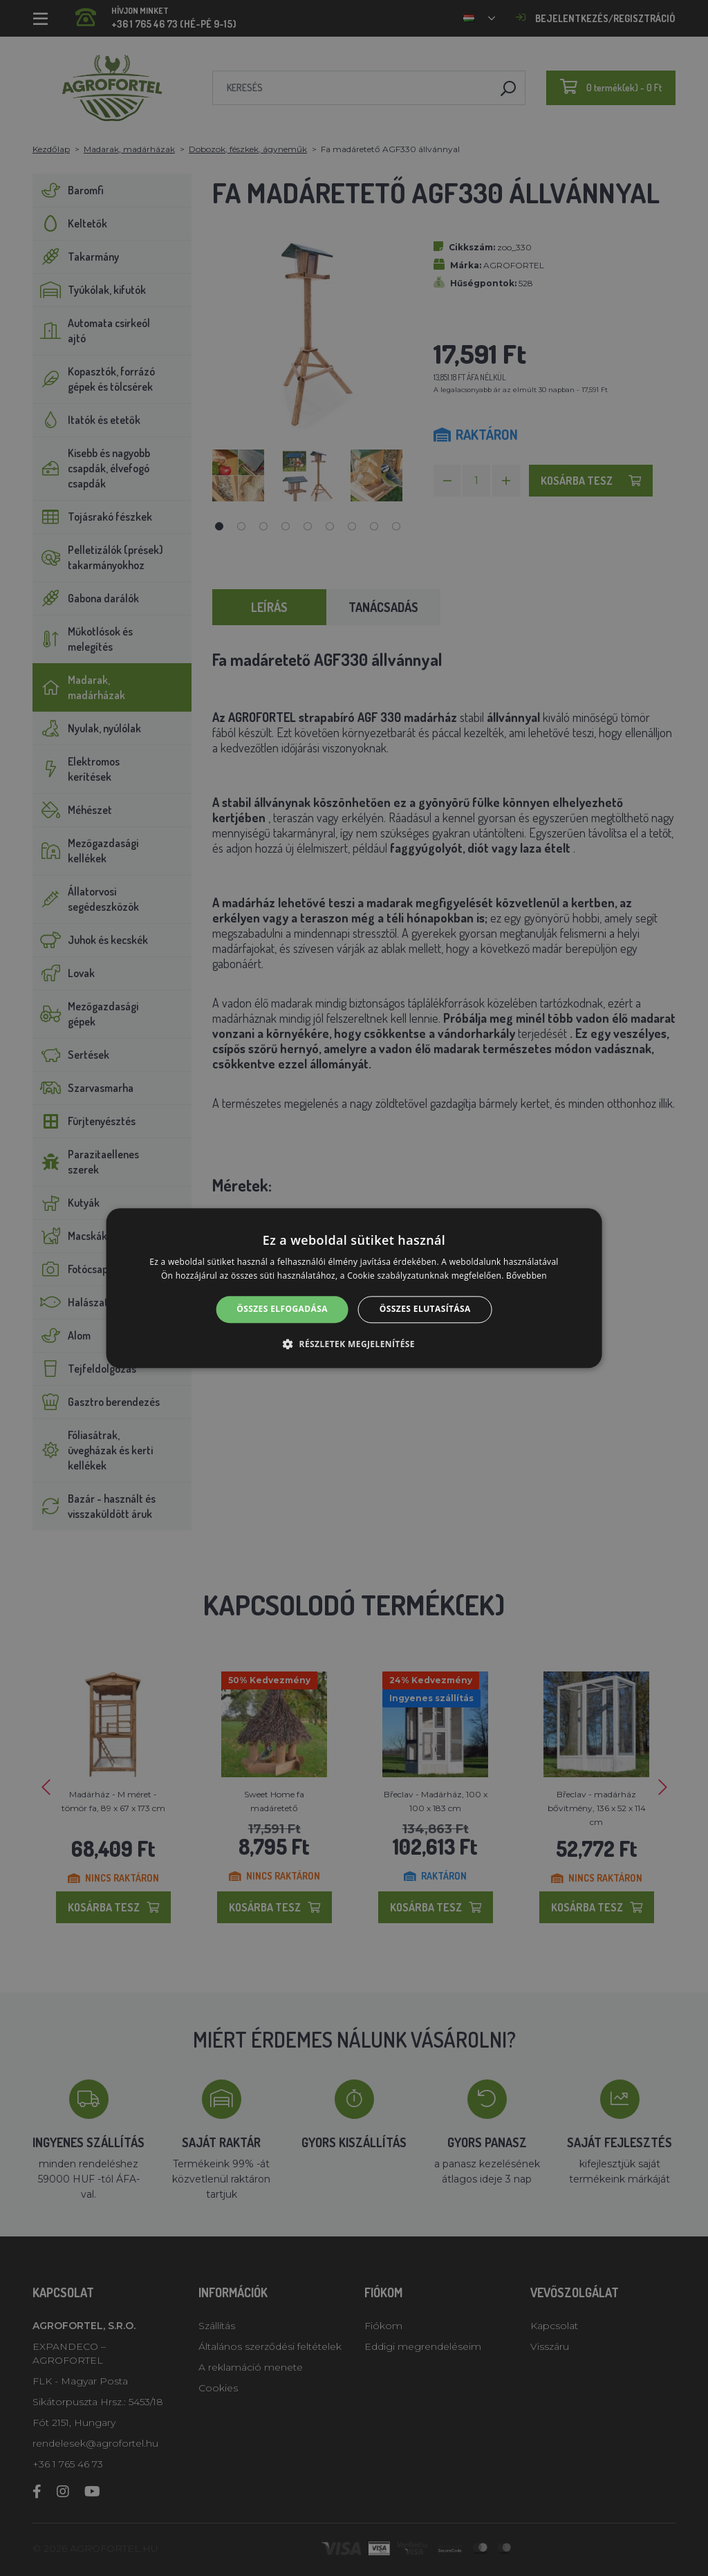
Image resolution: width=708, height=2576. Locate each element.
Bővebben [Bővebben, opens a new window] (526, 1275)
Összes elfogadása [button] (282, 1309)
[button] (354, 1344)
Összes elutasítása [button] (425, 1309)
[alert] (354, 1288)
